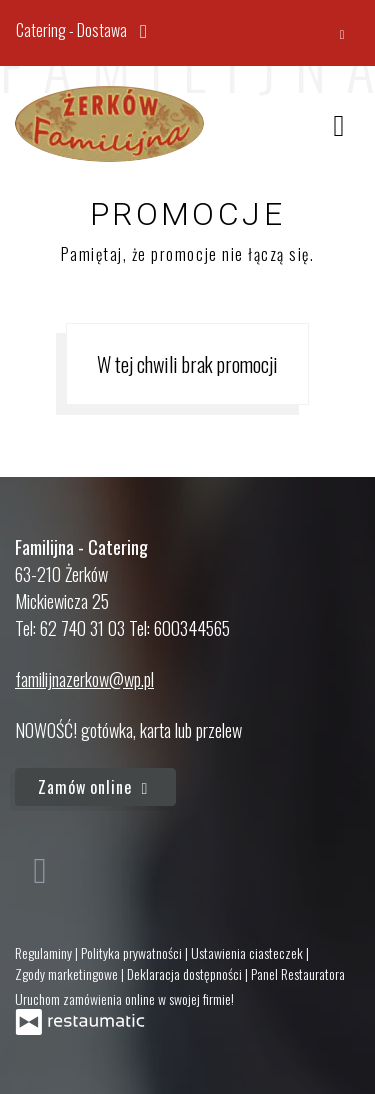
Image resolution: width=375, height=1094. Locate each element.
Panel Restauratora (298, 973)
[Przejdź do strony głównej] (109, 124)
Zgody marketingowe (68, 973)
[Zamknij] (342, 33)
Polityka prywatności (133, 952)
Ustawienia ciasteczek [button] (248, 952)
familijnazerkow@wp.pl (84, 679)
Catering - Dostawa (86, 29)
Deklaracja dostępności (186, 973)
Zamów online (95, 787)
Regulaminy (45, 952)
